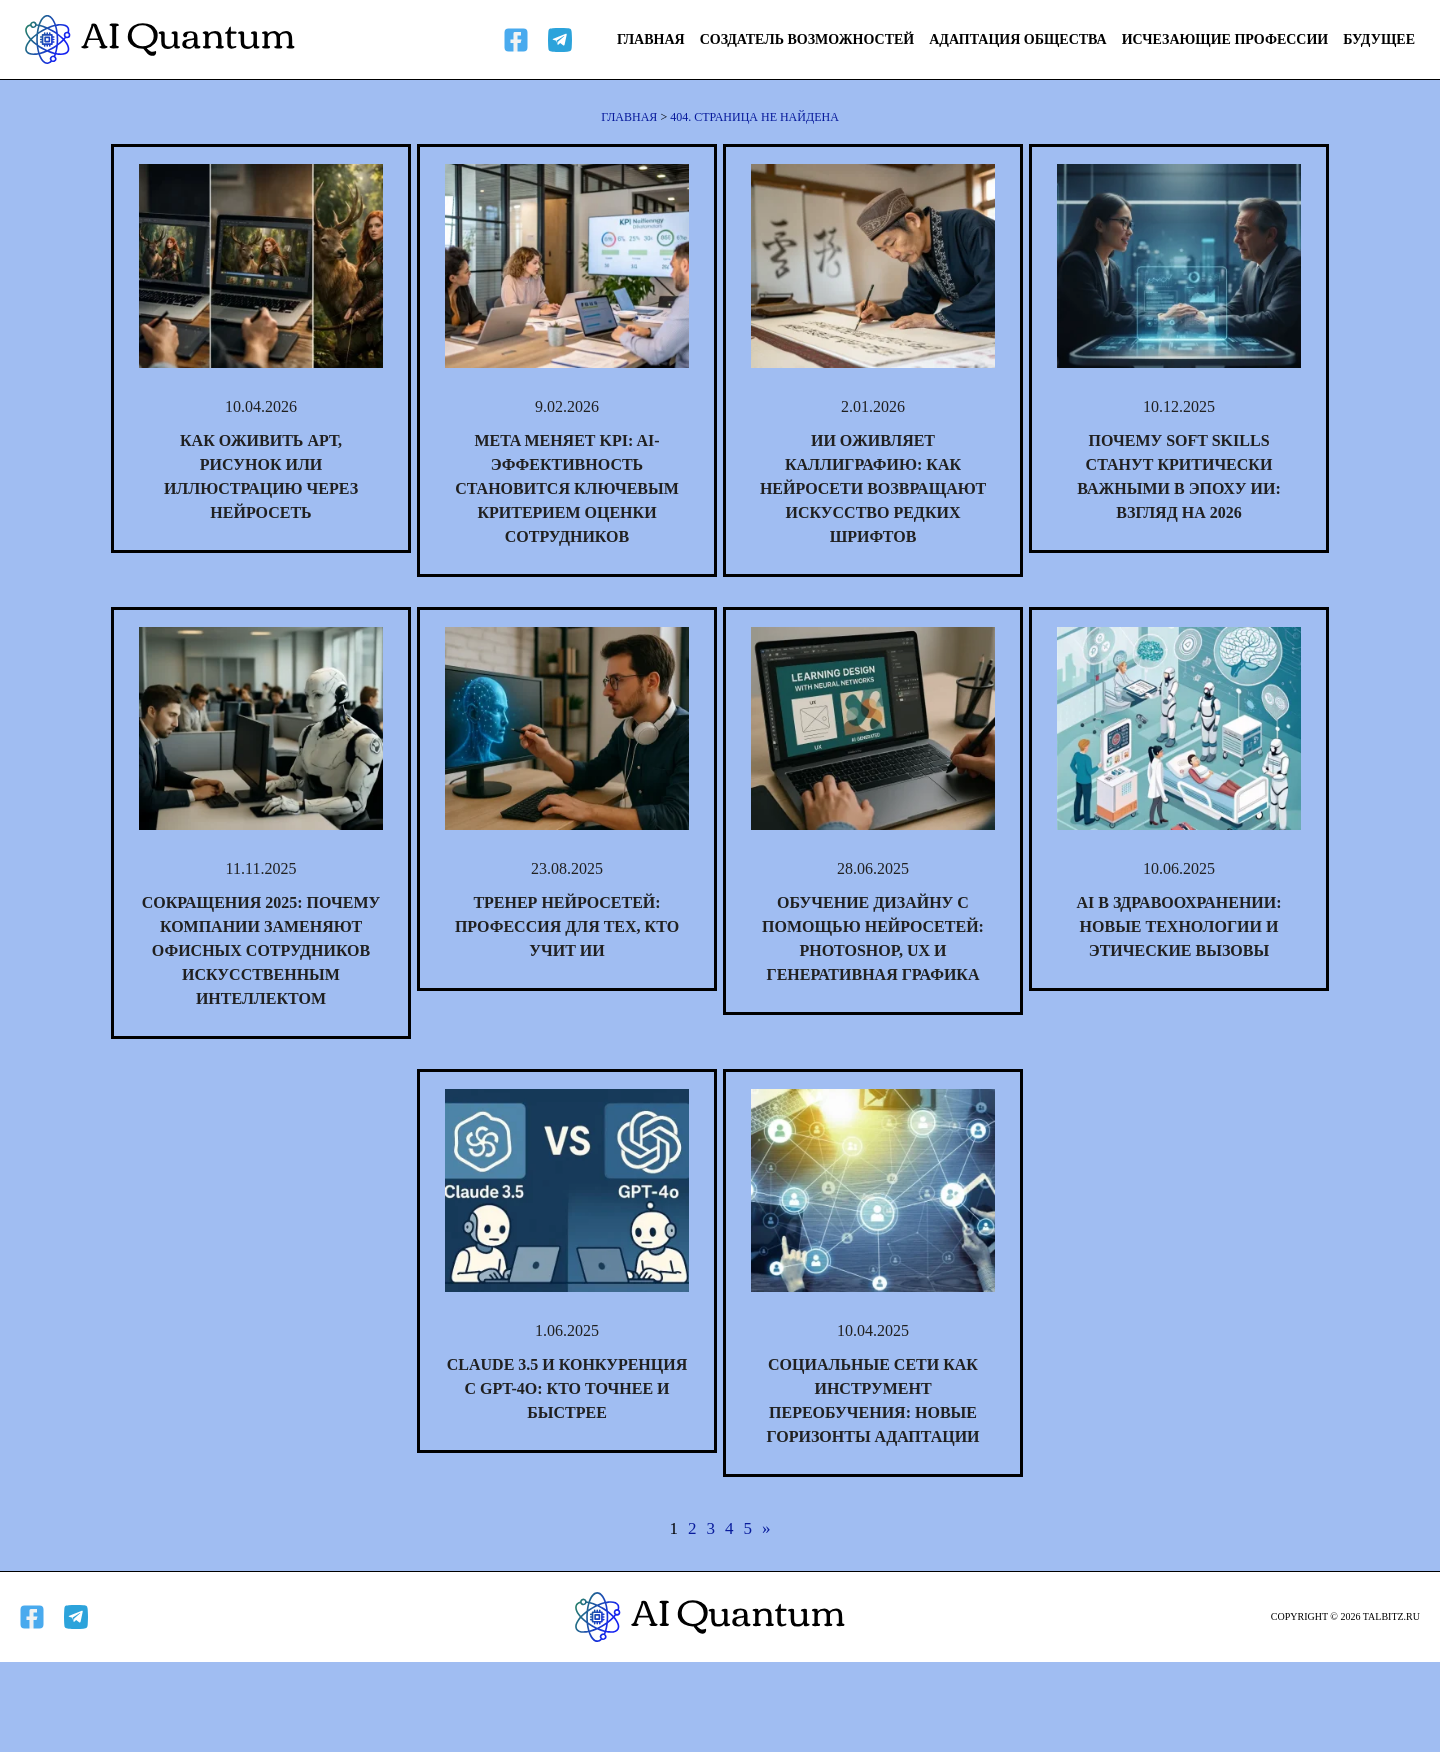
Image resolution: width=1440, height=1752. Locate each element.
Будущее (1379, 39)
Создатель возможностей (807, 39)
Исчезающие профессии (1225, 39)
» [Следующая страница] (766, 1528)
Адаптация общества (1017, 39)
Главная (651, 39)
